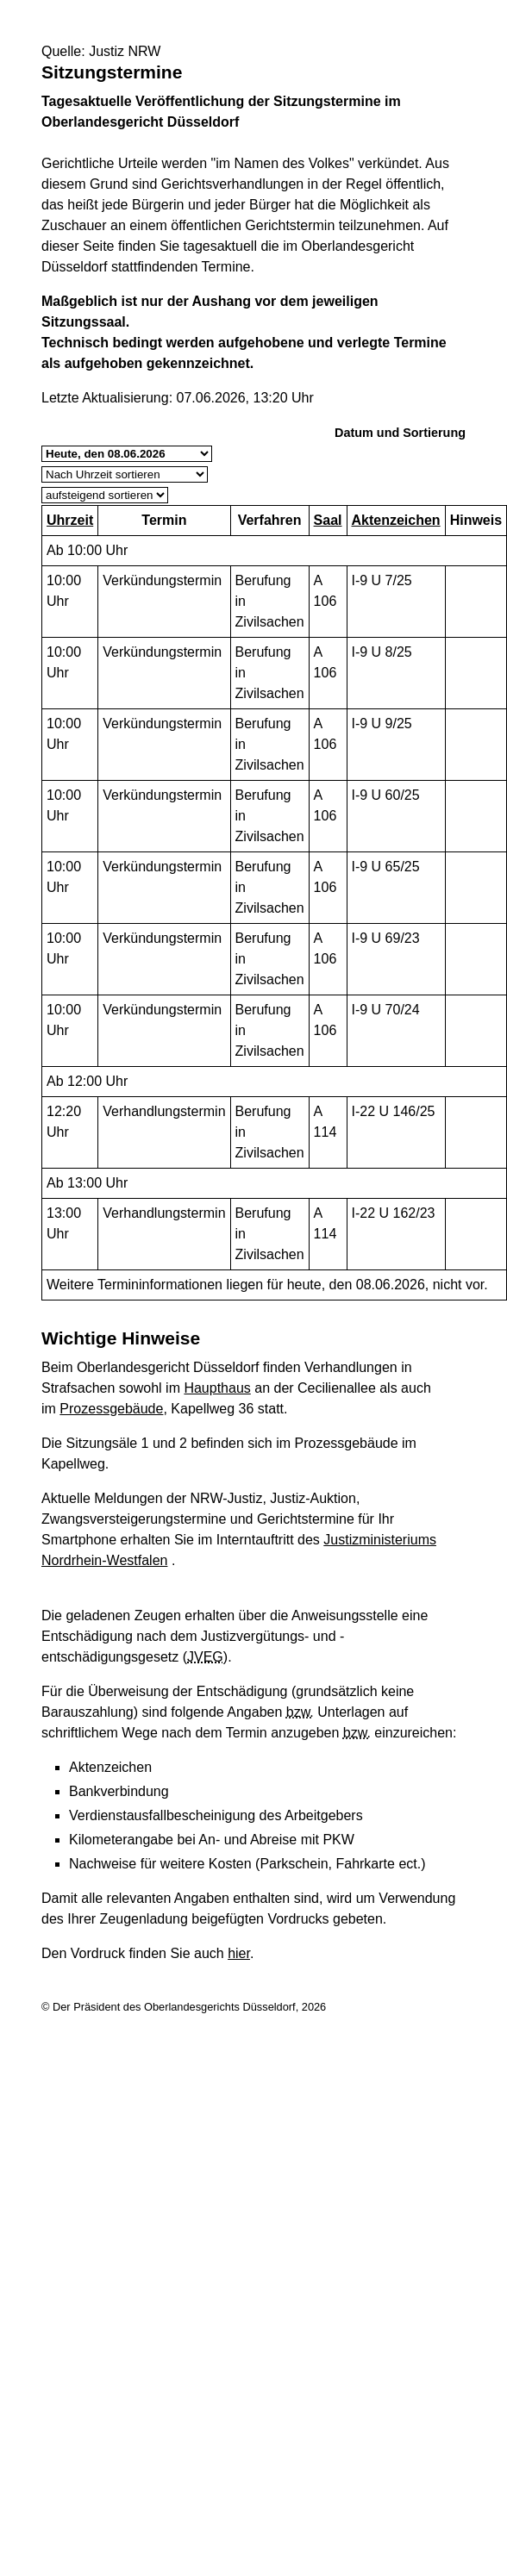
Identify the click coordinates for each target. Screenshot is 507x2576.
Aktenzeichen (396, 520)
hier (239, 1953)
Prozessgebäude (111, 1408)
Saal (328, 520)
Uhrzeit (70, 520)
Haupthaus (217, 1388)
